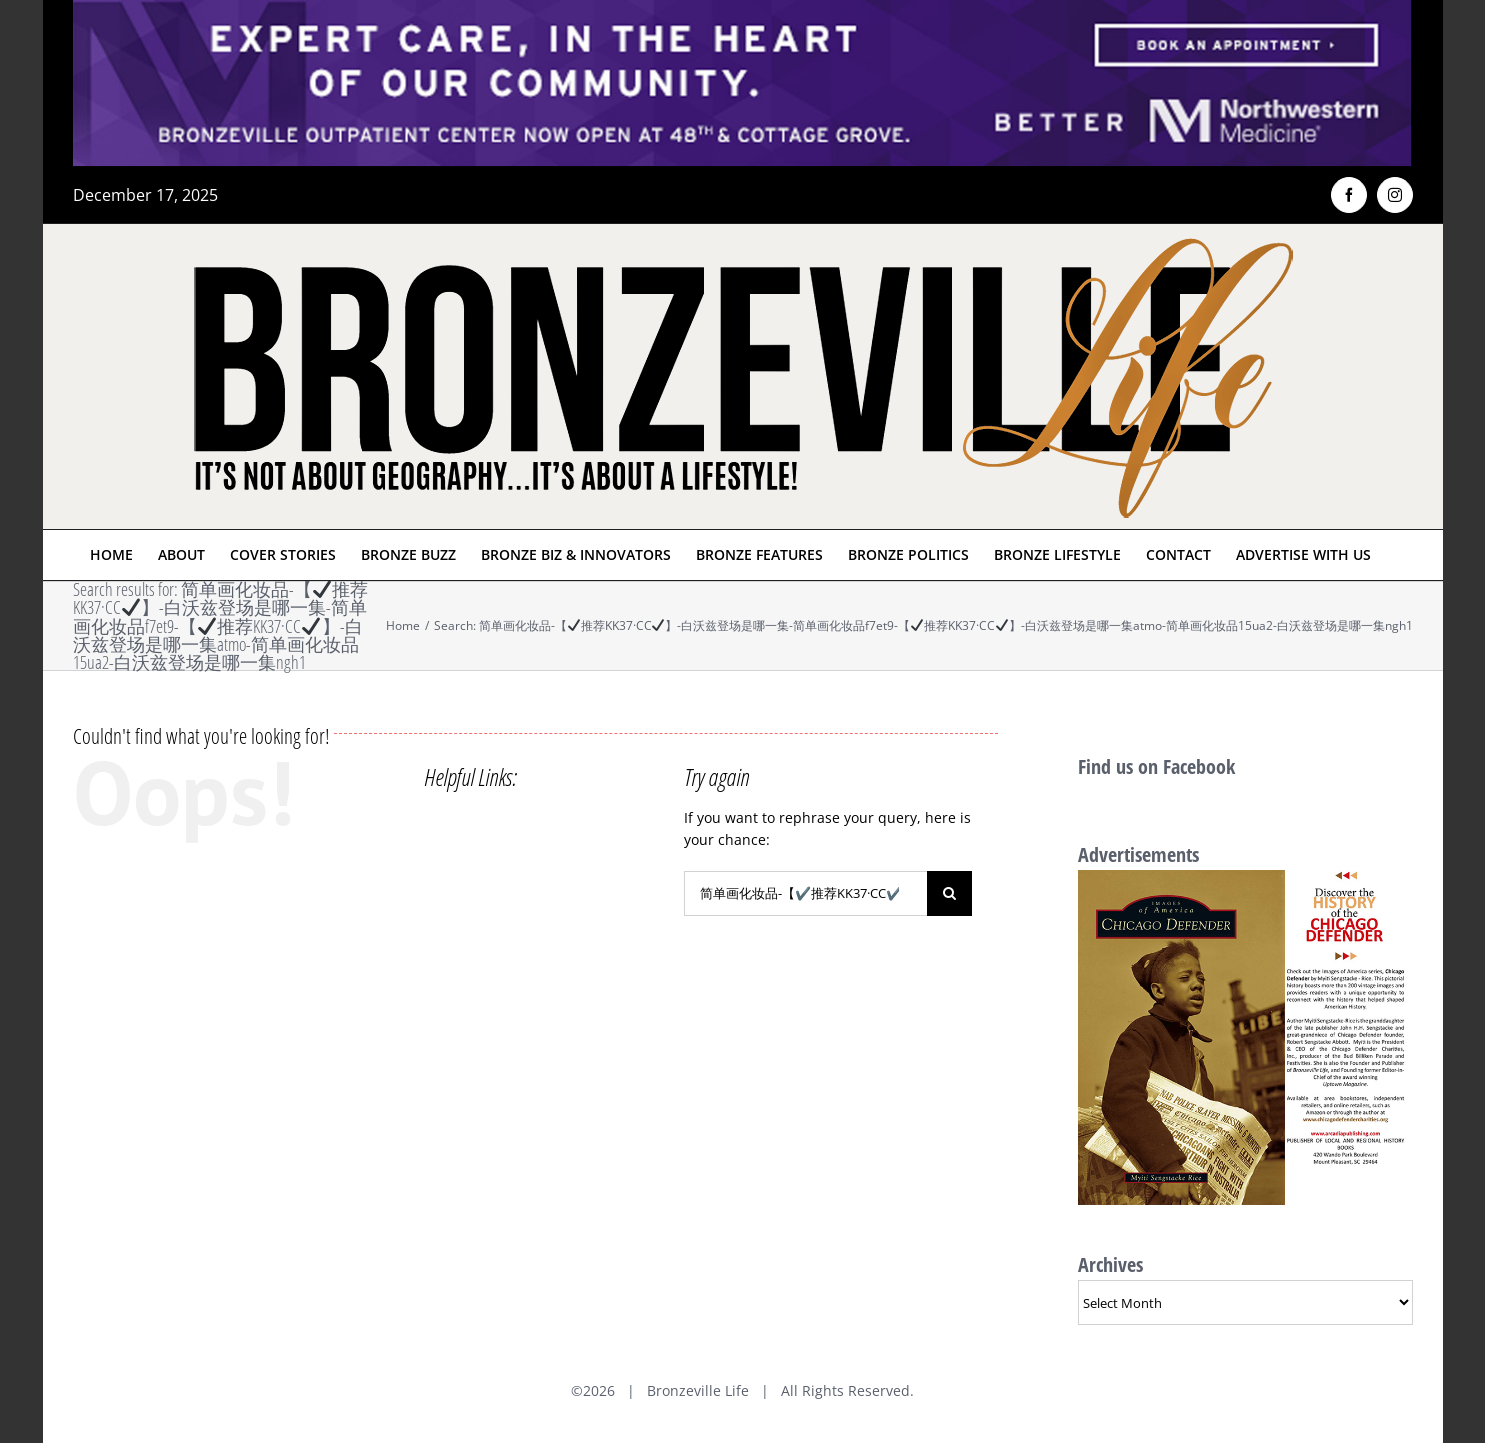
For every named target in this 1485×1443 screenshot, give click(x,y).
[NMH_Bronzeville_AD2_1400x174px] (743, 12)
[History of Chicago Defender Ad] (1245, 880)
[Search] (949, 893)
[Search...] (805, 893)
